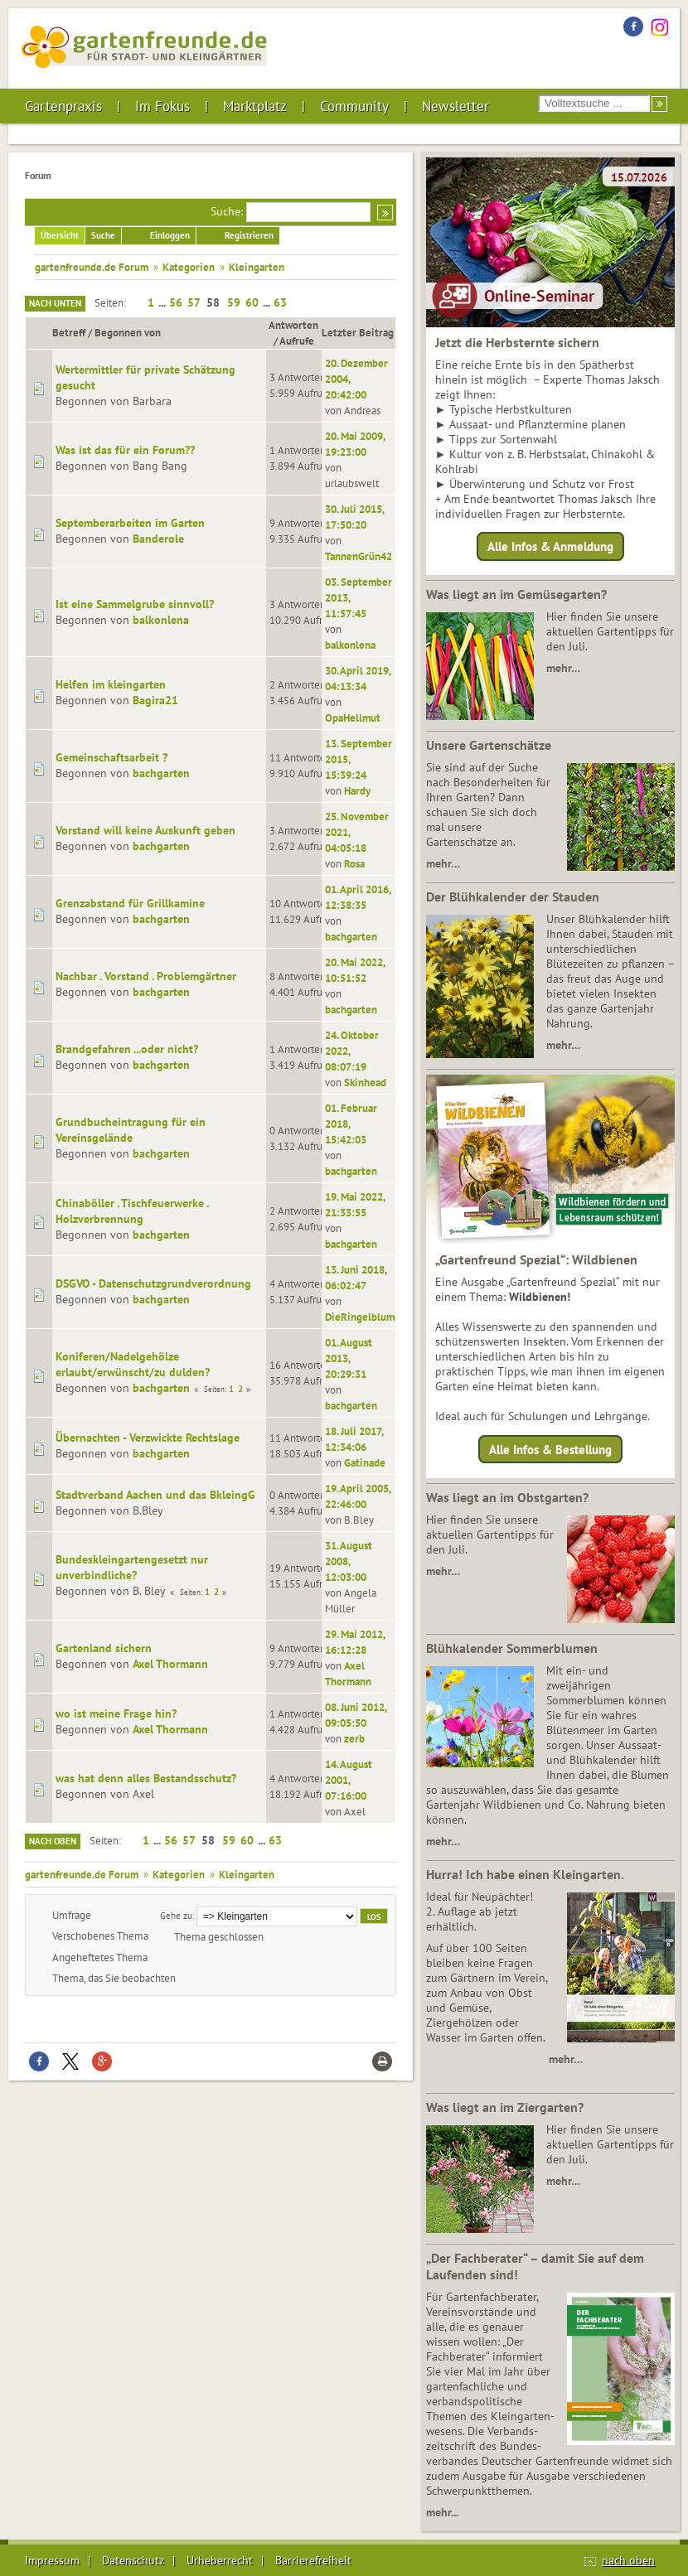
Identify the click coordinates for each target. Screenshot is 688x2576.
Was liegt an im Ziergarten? (505, 2107)
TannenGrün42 (358, 556)
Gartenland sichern (104, 1648)
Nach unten (55, 303)
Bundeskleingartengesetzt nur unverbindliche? (132, 1567)
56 (175, 302)
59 (233, 302)
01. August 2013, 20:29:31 (348, 1358)
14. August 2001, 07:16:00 (348, 1779)
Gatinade (364, 1462)
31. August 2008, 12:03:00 (348, 1561)
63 (280, 302)
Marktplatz (255, 106)
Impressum (52, 2560)
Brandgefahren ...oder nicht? (127, 1049)
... (163, 302)
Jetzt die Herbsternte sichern (517, 342)
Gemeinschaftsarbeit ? (111, 757)
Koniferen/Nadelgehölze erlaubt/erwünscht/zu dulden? (133, 1364)
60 (252, 302)
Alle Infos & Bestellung (550, 1449)
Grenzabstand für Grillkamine (130, 903)
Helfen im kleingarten (111, 684)
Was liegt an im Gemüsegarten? (516, 594)
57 (194, 302)
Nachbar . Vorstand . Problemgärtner (146, 976)
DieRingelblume (362, 1316)
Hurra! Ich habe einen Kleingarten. (525, 1874)
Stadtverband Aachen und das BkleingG (155, 1494)
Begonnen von (135, 332)
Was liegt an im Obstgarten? (507, 1497)
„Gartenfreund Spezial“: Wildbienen (536, 1259)
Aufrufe (296, 340)
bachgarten (161, 773)
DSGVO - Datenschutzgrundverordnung (153, 1283)
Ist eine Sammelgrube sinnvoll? (135, 604)
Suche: (227, 211)
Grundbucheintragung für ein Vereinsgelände (131, 1129)
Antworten (293, 324)
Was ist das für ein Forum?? (125, 449)
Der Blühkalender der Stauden (512, 896)
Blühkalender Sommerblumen (512, 1648)
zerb (354, 1738)
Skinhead (365, 1082)
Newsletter (455, 106)
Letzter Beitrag (358, 332)
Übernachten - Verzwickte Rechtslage (148, 1437)
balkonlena (161, 619)
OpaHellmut (352, 717)
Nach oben (52, 1841)
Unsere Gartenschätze (488, 745)
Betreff (68, 332)
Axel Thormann (170, 1663)
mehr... (442, 2512)
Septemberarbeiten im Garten (130, 522)
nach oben (628, 2560)
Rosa (354, 863)
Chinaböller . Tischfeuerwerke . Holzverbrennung (132, 1211)
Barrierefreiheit (313, 2560)
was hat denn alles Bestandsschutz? (146, 1778)
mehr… (563, 667)
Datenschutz (133, 2560)
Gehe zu (176, 1915)
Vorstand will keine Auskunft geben (145, 830)
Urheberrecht (220, 2560)
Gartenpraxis (63, 106)
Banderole (158, 538)
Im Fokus (162, 106)
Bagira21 (155, 700)
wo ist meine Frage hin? (116, 1713)
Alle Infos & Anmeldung (550, 546)
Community (354, 106)
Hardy (357, 790)
